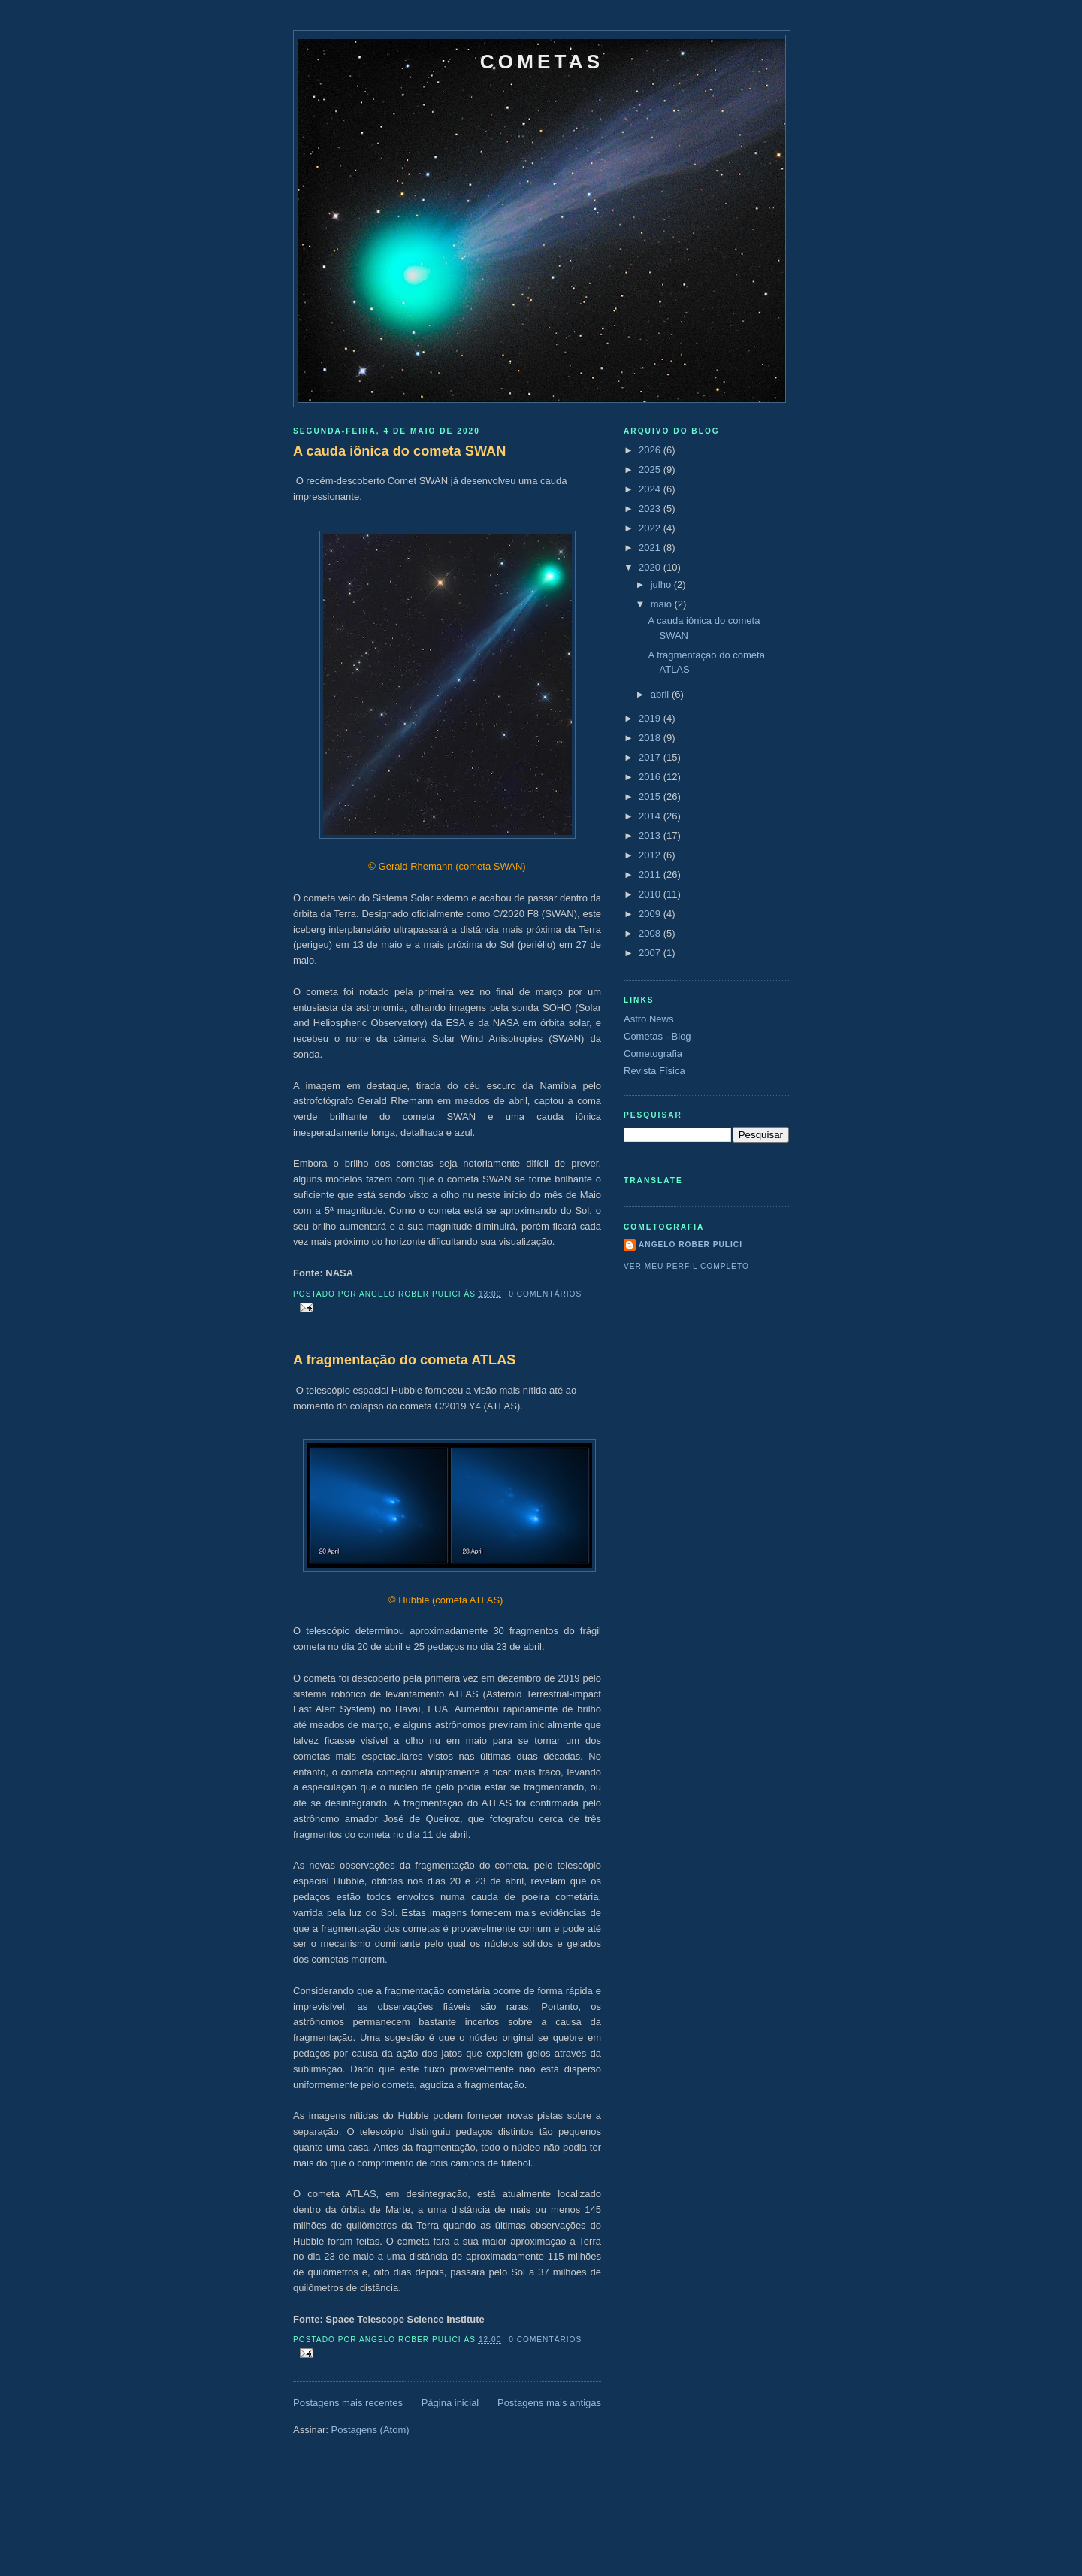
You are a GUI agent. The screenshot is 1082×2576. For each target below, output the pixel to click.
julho (662, 584)
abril (661, 694)
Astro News (648, 1019)
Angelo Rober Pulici (690, 1244)
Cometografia (653, 1053)
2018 (651, 737)
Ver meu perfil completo (686, 1266)
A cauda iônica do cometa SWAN (399, 451)
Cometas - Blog (657, 1036)
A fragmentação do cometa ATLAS (404, 1359)
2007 (651, 952)
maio (663, 604)
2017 (651, 757)
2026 (651, 450)
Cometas (541, 61)
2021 (651, 547)
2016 (651, 776)
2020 (651, 567)
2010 (651, 894)
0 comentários (545, 1294)
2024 (651, 489)
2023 (651, 508)
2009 (651, 913)
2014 (651, 816)
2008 (651, 933)
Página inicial (450, 2402)
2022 (651, 528)
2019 (651, 718)
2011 (651, 874)
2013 (651, 835)
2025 (651, 469)
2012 (651, 855)
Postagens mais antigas (549, 2402)
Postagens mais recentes (348, 2402)
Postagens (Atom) (370, 2429)
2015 (651, 796)
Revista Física (654, 1070)
